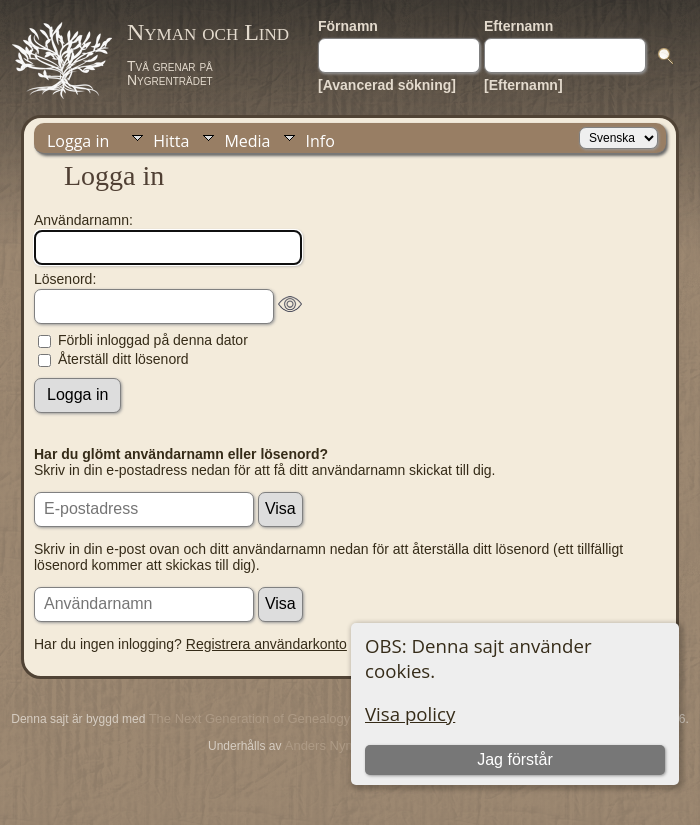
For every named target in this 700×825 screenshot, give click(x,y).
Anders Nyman (328, 745)
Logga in (78, 141)
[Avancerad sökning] (387, 85)
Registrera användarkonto (266, 644)
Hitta (171, 141)
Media (247, 141)
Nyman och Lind (208, 32)
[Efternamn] (523, 85)
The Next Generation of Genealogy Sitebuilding (285, 718)
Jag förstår (515, 759)
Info (319, 141)
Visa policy (410, 713)
